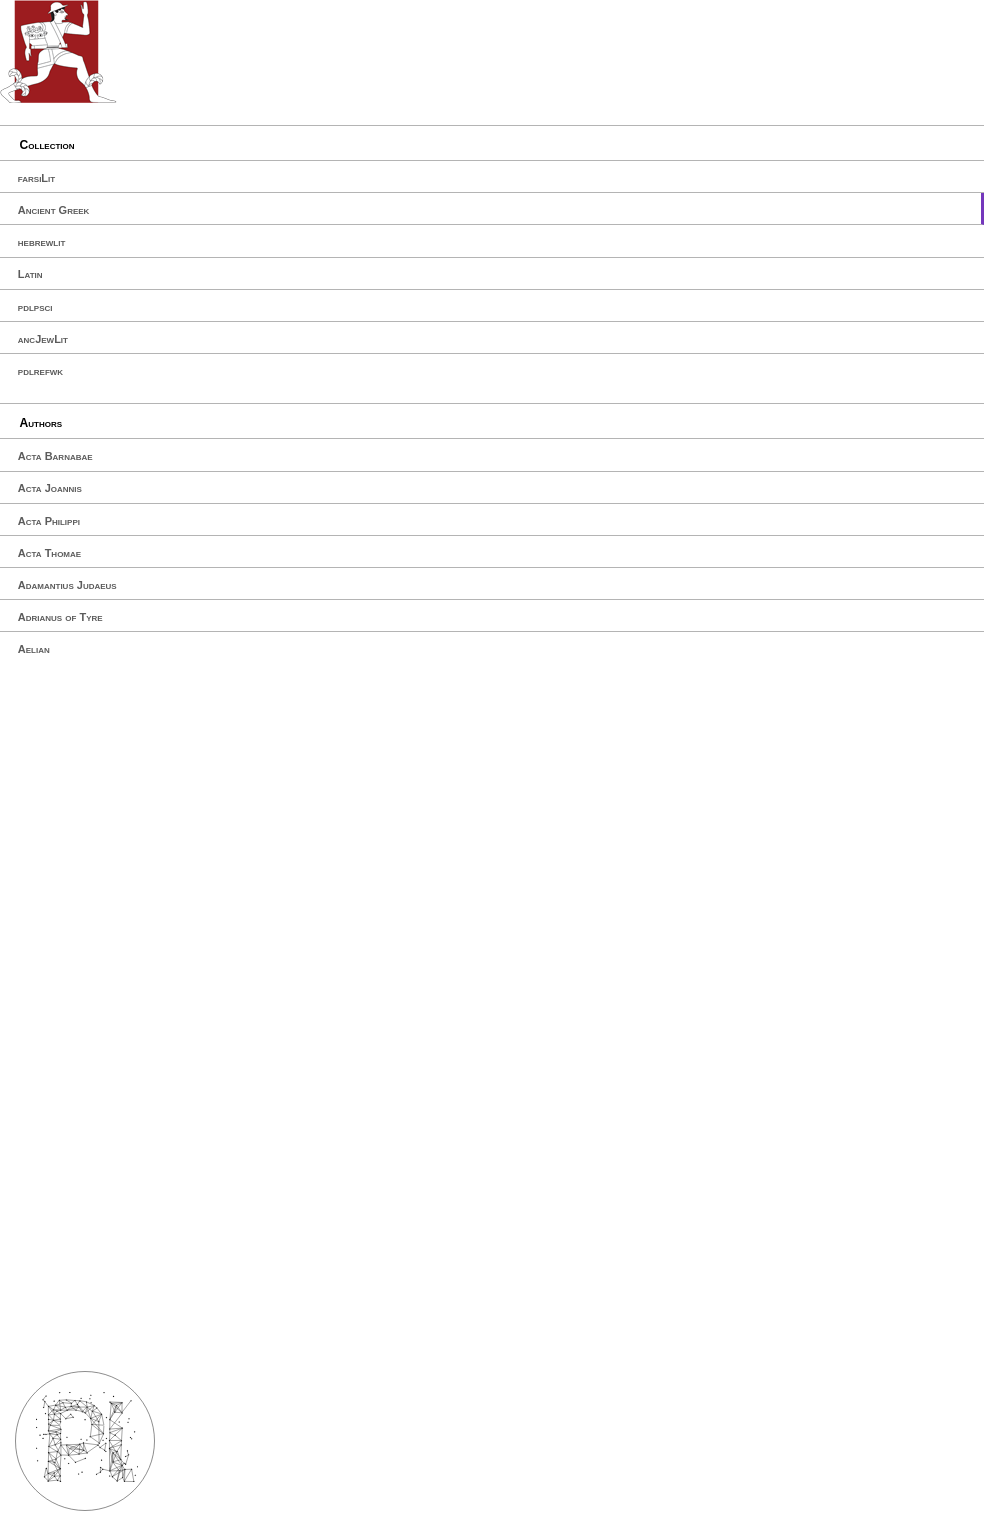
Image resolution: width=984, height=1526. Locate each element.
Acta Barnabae (55, 456)
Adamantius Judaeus (67, 585)
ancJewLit (43, 339)
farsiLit (36, 178)
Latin (30, 274)
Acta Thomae (49, 553)
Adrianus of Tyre (60, 617)
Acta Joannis (50, 488)
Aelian (34, 649)
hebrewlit (42, 242)
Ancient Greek (54, 210)
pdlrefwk (40, 371)
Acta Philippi (49, 521)
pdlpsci (35, 307)
